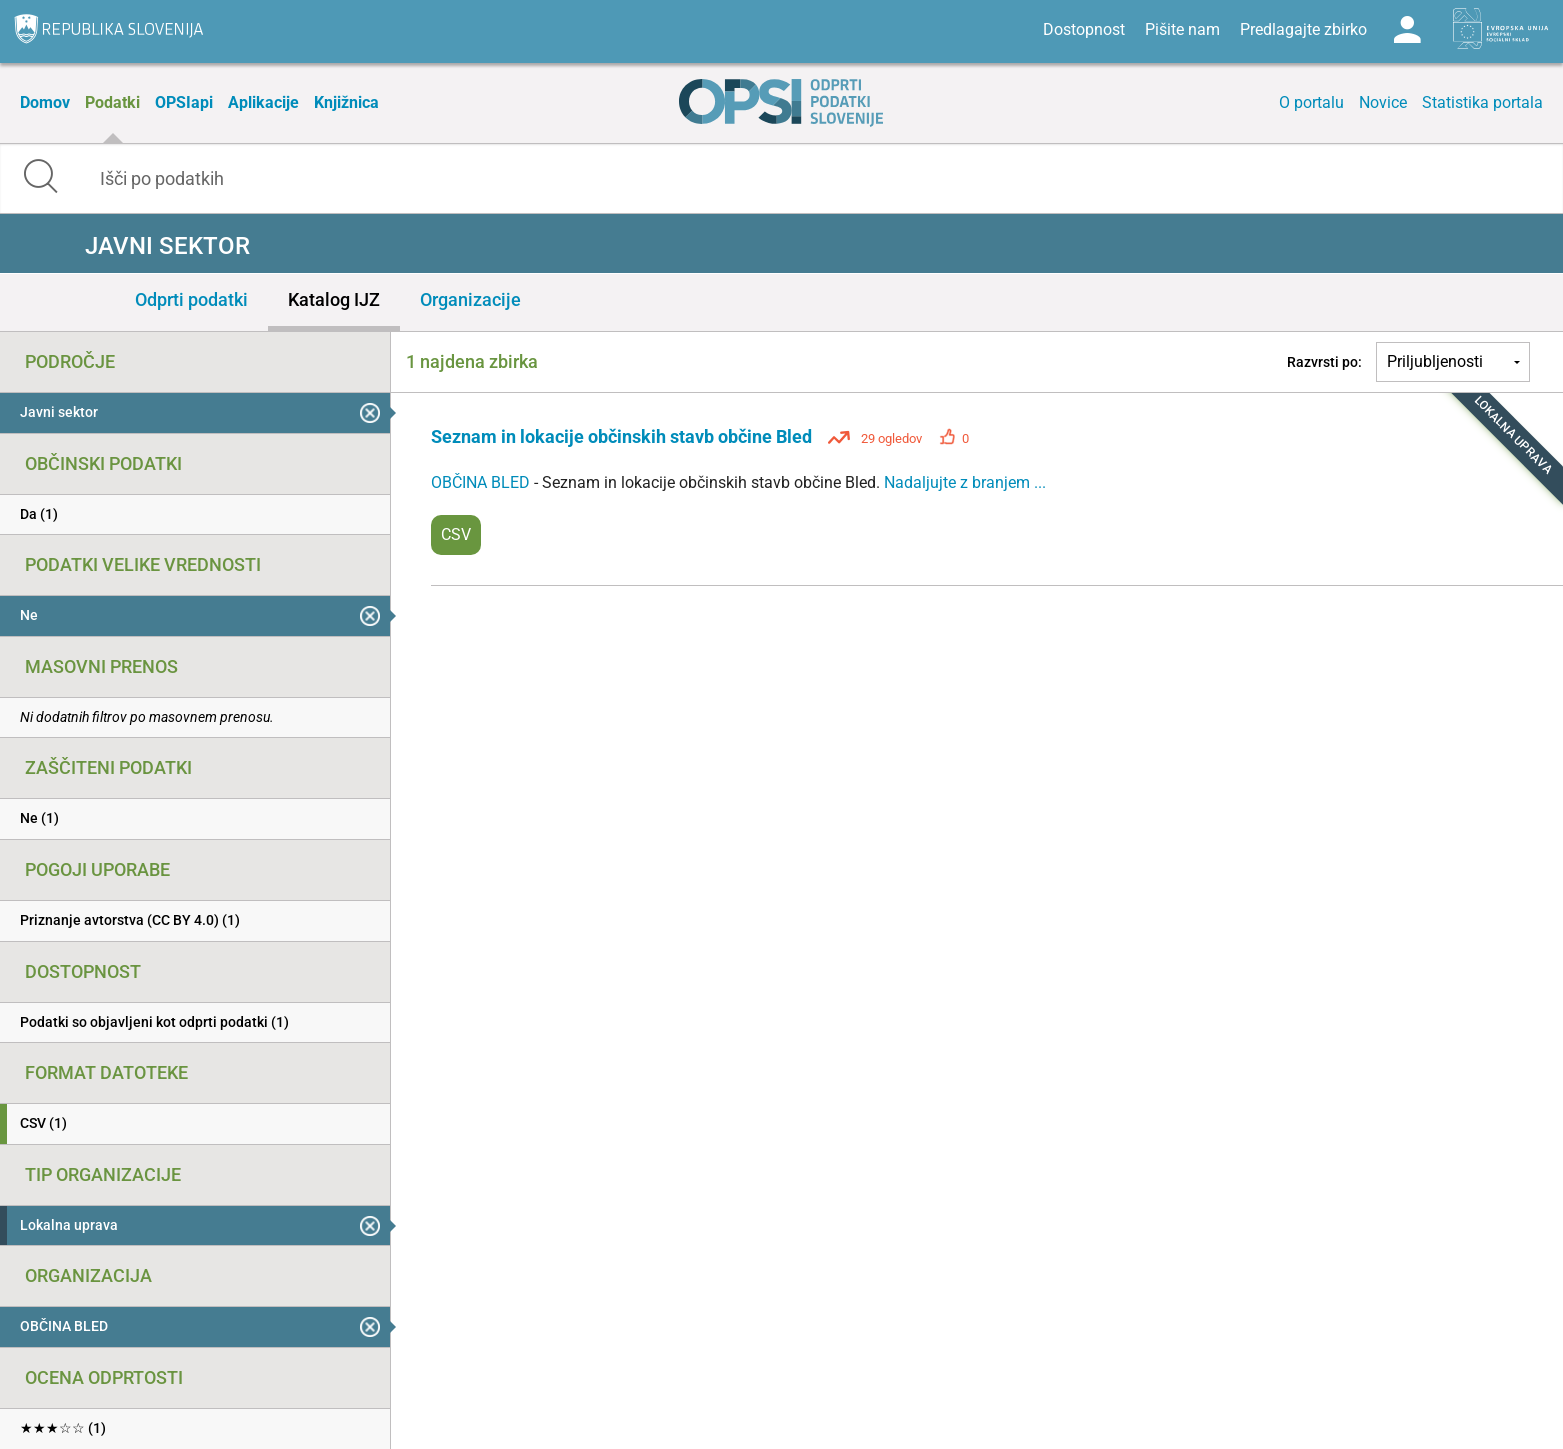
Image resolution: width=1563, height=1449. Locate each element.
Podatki (112, 102)
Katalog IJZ (334, 299)
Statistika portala (1482, 102)
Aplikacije (263, 102)
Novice (1383, 102)
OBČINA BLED (482, 482)
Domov (45, 102)
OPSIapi (184, 102)
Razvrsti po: (1324, 362)
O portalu (1311, 102)
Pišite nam (1182, 29)
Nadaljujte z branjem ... (965, 482)
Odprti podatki (191, 299)
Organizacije (470, 299)
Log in (1407, 30)
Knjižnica (346, 102)
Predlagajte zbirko (1303, 29)
